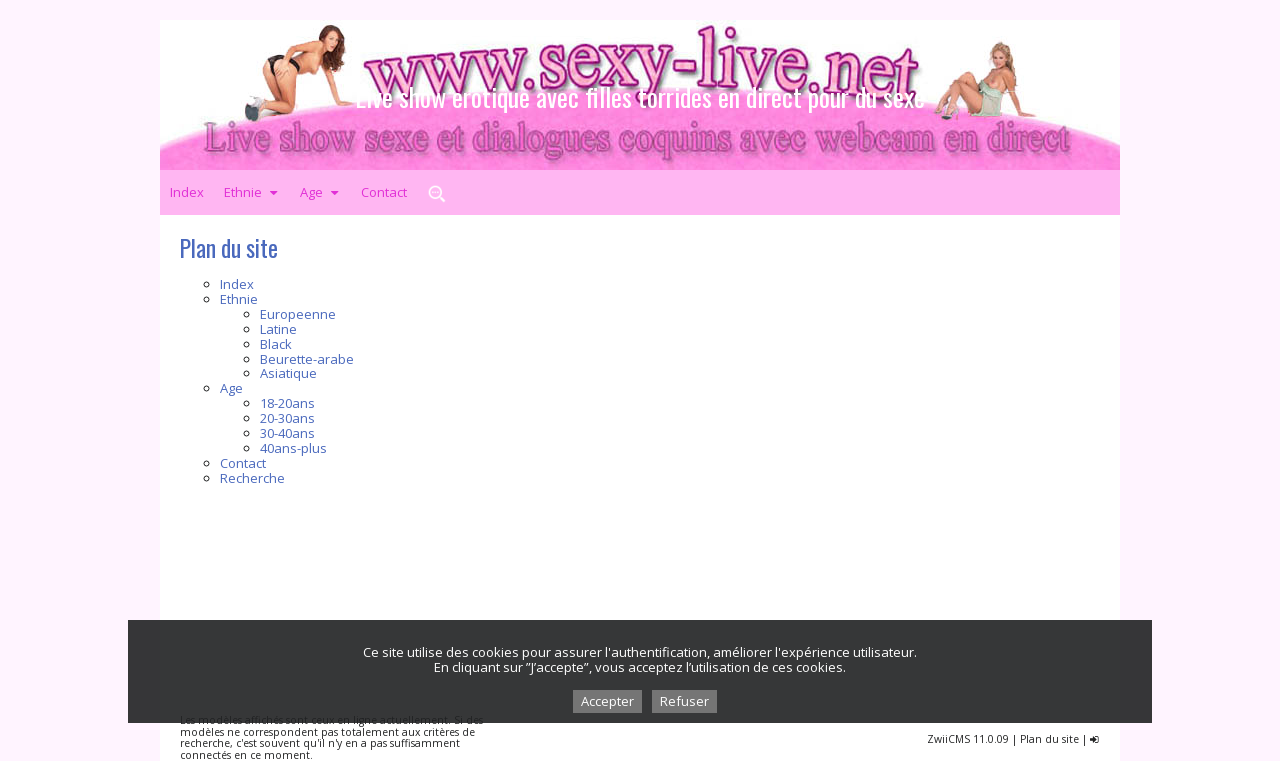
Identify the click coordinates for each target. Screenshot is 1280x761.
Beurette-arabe (307, 359)
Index (187, 192)
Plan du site (1049, 739)
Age (320, 192)
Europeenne (298, 314)
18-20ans (287, 403)
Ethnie (252, 192)
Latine (278, 329)
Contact (384, 192)
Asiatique (288, 373)
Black (276, 344)
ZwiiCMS (948, 739)
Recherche (252, 478)
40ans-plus (293, 448)
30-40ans (287, 433)
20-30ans (287, 418)
